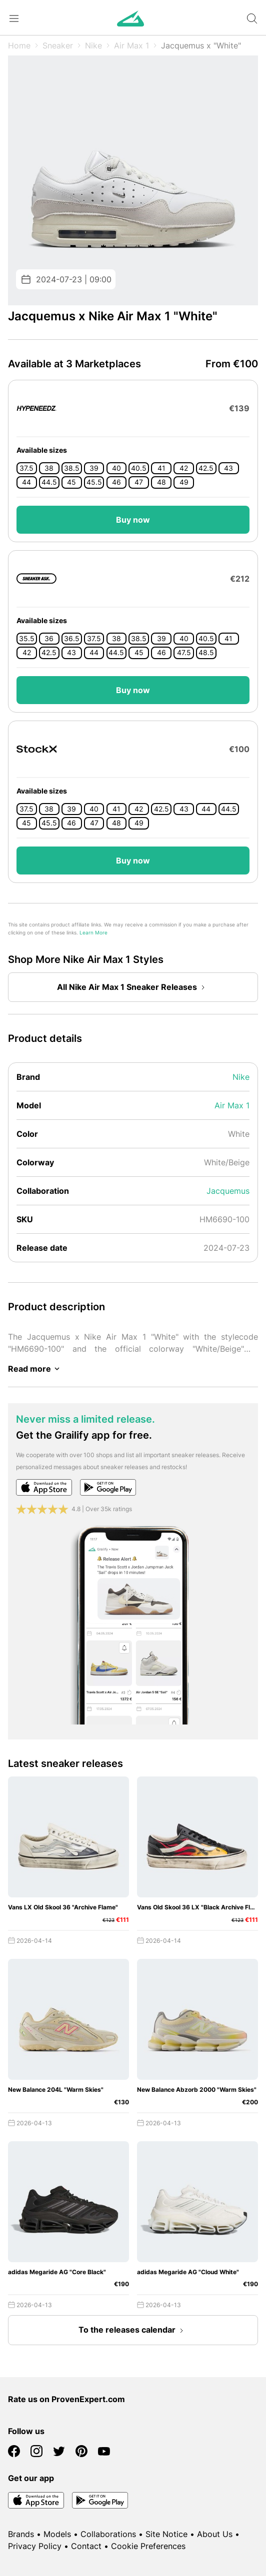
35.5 (26, 639)
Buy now (133, 520)
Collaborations (108, 2534)
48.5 (206, 653)
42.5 (206, 468)
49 (184, 482)
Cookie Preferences (148, 2546)
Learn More (94, 932)
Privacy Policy (35, 2546)
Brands (21, 2534)
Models (57, 2534)
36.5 (72, 639)
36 (49, 639)
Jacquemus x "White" (201, 45)
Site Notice (167, 2534)
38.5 (72, 468)
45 (71, 482)
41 (162, 468)
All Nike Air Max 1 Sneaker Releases (133, 987)
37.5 (27, 468)
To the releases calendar (133, 2331)
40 (116, 468)
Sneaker (57, 45)
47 (138, 482)
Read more (35, 1369)
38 (49, 468)
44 (26, 482)
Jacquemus (228, 1191)
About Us (214, 2534)
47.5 (184, 653)
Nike (93, 45)
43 (228, 468)
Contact (86, 2546)
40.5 (138, 468)
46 (116, 482)
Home (19, 45)
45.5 (94, 482)
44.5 (49, 482)
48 (161, 482)
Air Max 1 (131, 45)
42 (184, 468)
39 (94, 468)
